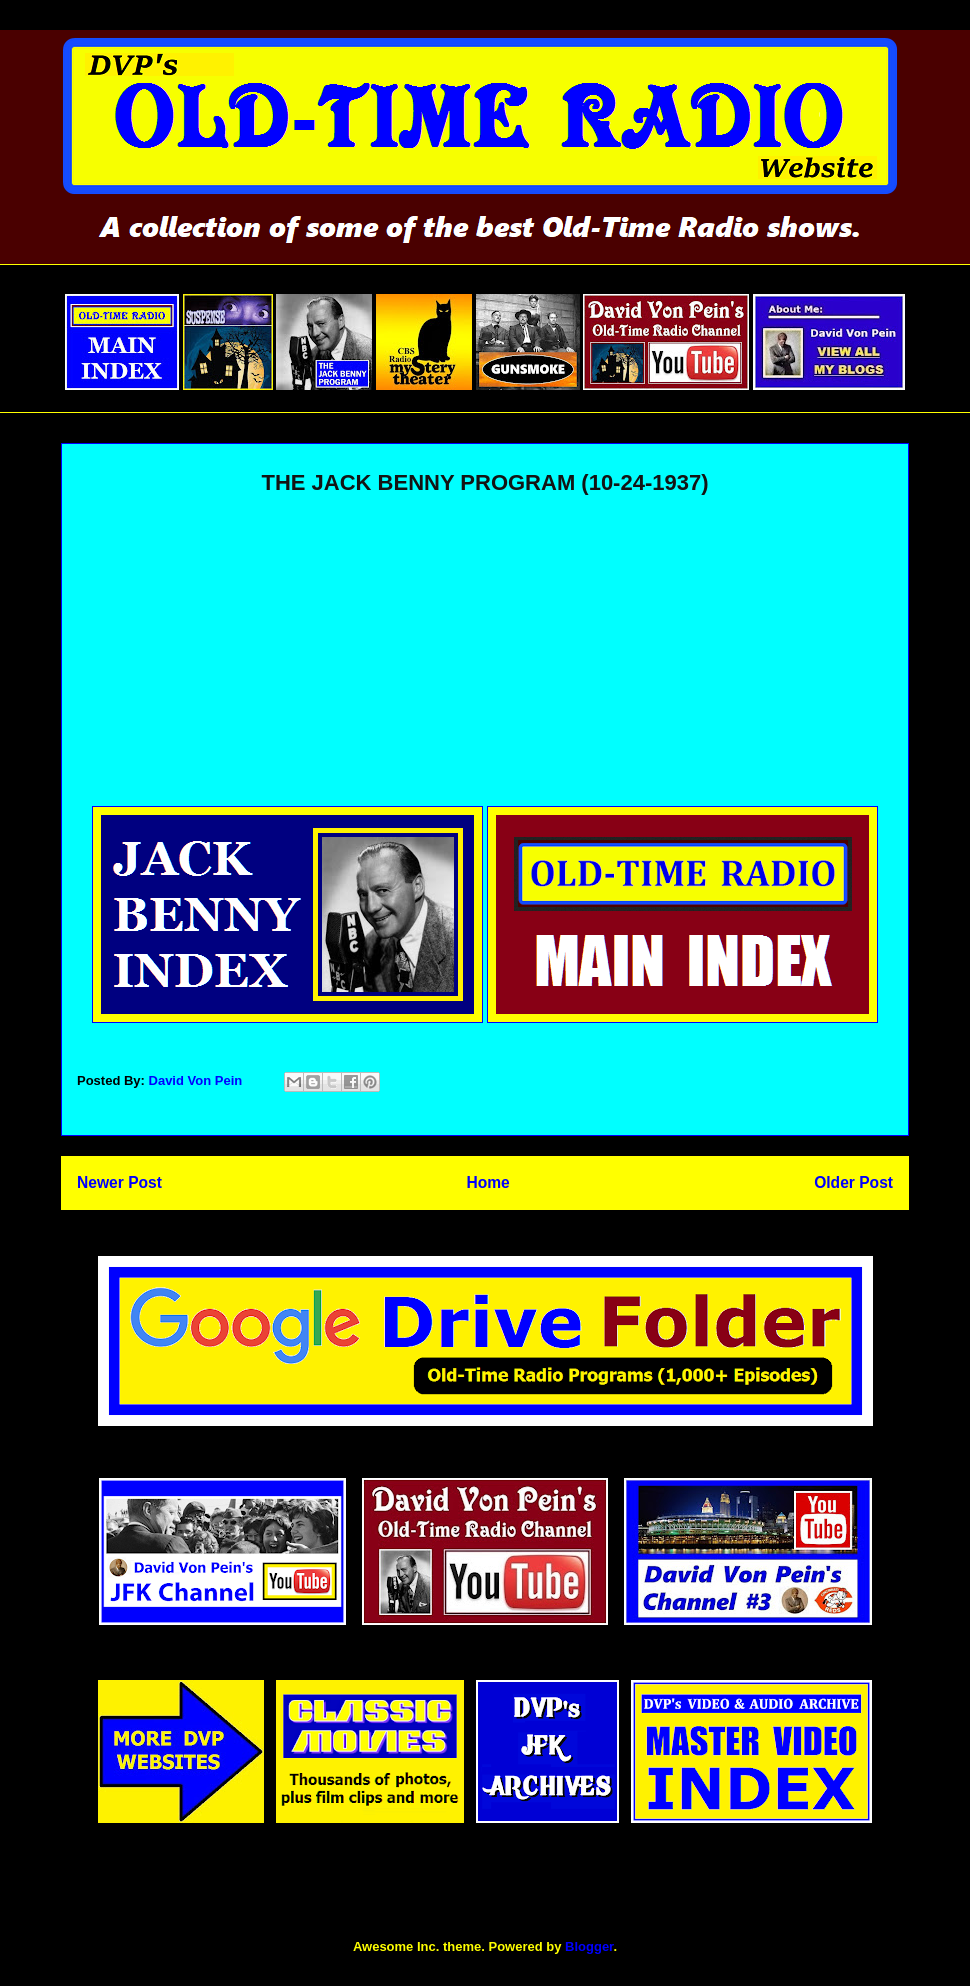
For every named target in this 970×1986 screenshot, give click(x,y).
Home (487, 1182)
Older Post (853, 1182)
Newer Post (119, 1182)
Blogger (589, 1946)
